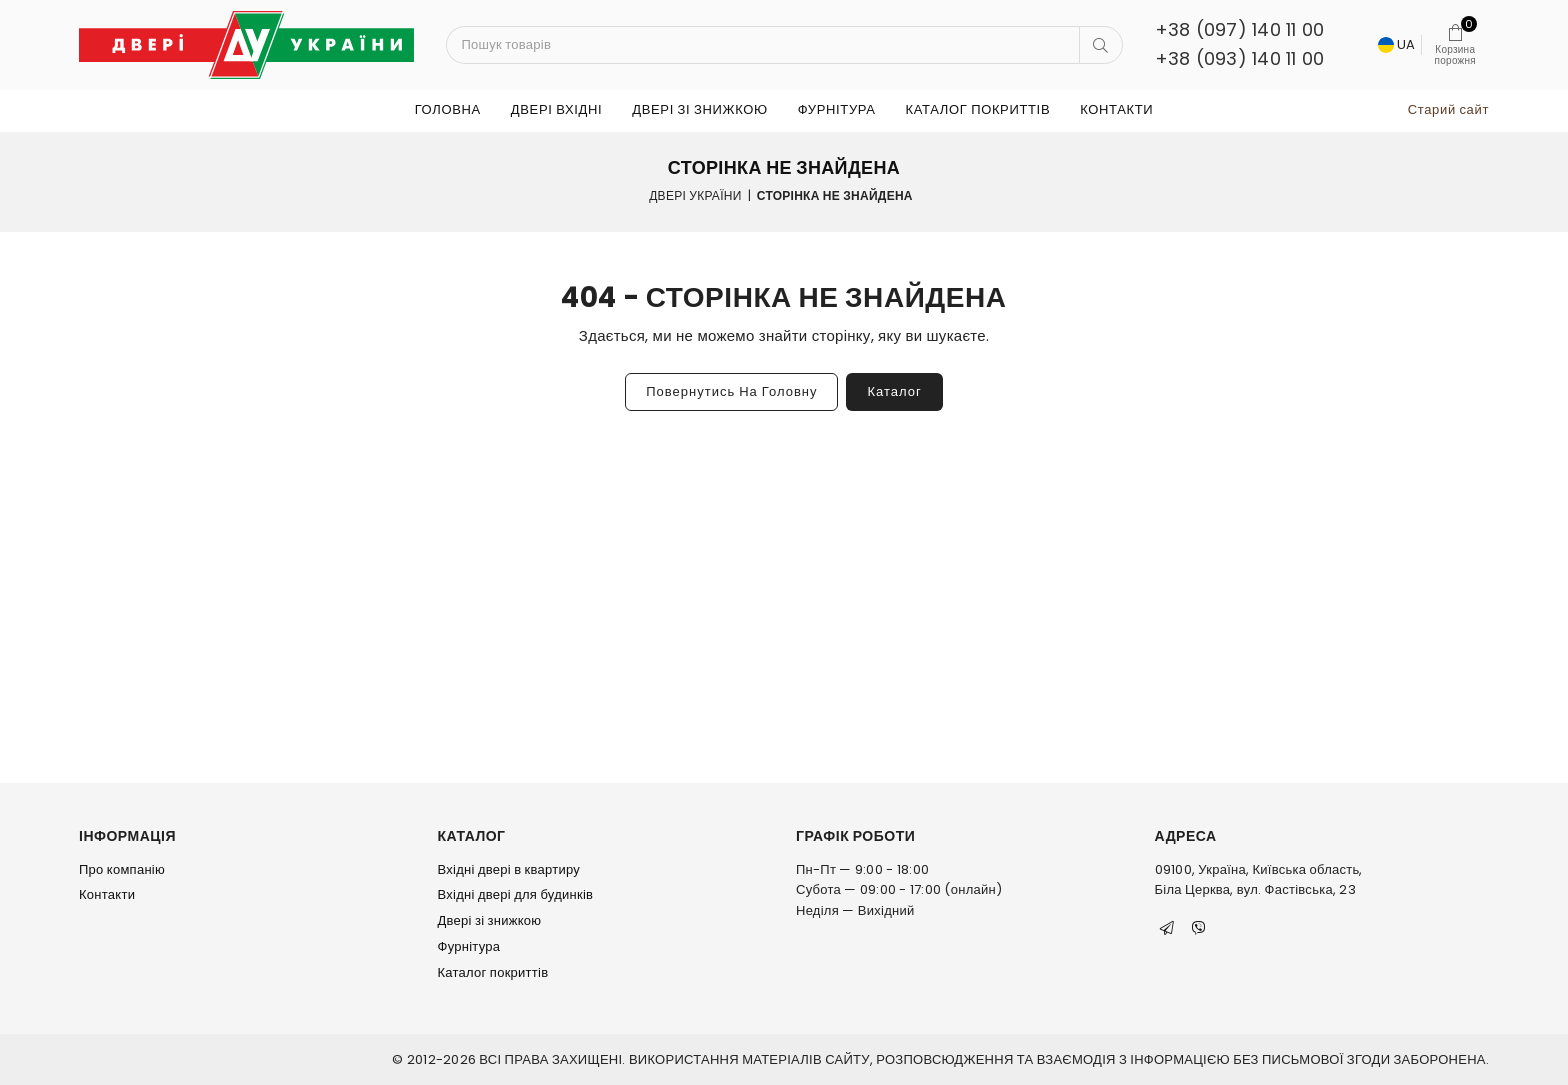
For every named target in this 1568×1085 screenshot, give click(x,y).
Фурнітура (837, 109)
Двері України (695, 195)
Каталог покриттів (978, 109)
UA (1397, 44)
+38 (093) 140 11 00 (1240, 58)
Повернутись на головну (731, 391)
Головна (448, 109)
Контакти (1116, 109)
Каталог (894, 391)
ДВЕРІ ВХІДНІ (556, 109)
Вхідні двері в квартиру (509, 869)
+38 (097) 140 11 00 (1240, 29)
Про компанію (122, 869)
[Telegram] (1167, 928)
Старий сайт (1448, 109)
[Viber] (1199, 928)
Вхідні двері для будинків (516, 894)
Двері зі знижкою (700, 109)
